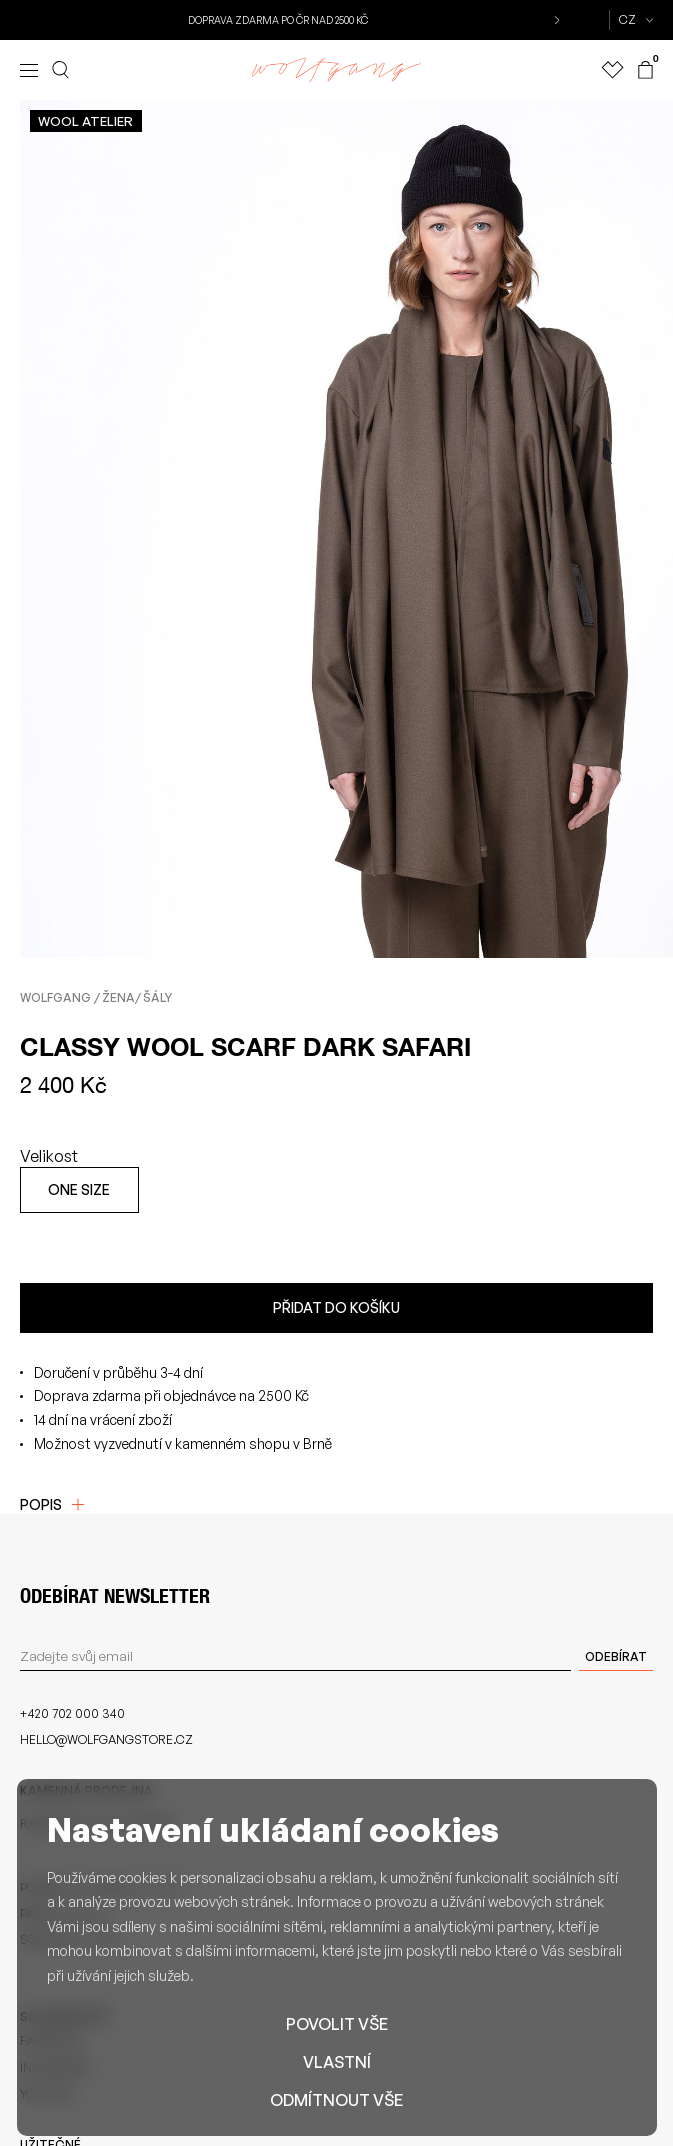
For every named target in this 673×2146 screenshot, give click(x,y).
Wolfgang (55, 997)
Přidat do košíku (336, 1307)
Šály (157, 997)
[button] (555, 20)
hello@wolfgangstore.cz (106, 1739)
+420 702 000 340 (72, 1713)
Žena (118, 997)
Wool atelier (85, 121)
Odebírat (616, 1656)
